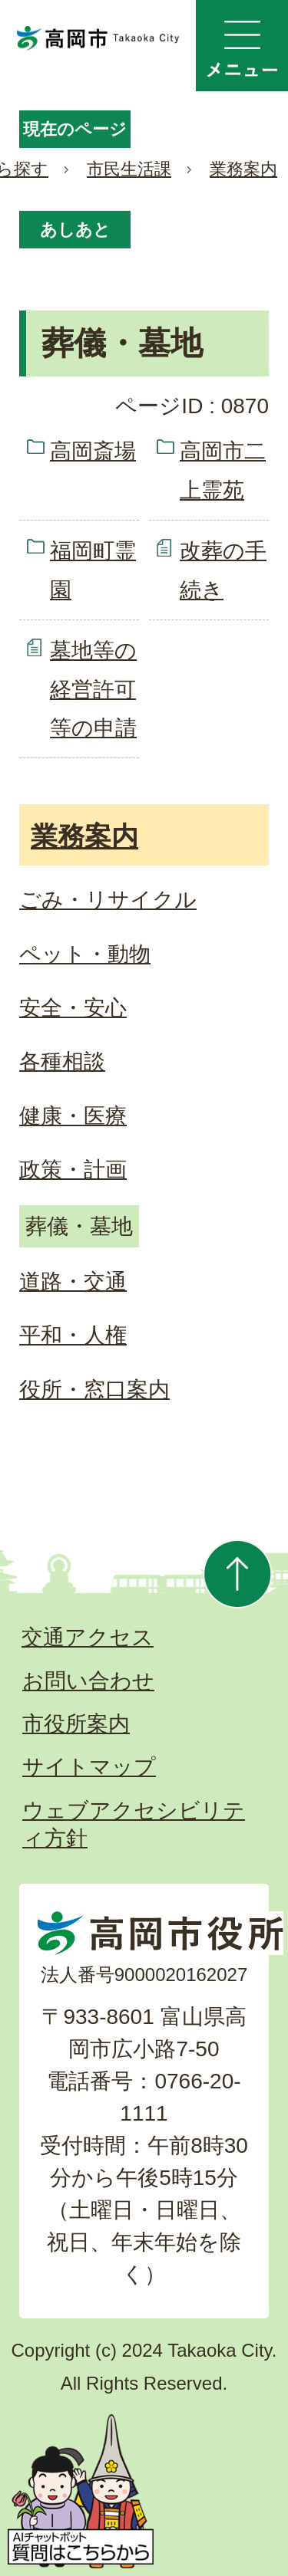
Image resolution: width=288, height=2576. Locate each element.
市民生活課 (129, 169)
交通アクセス (88, 1637)
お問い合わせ (88, 1681)
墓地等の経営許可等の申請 (93, 689)
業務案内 (243, 169)
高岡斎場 (93, 451)
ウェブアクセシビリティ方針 (133, 1824)
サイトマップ (89, 1767)
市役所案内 (76, 1724)
